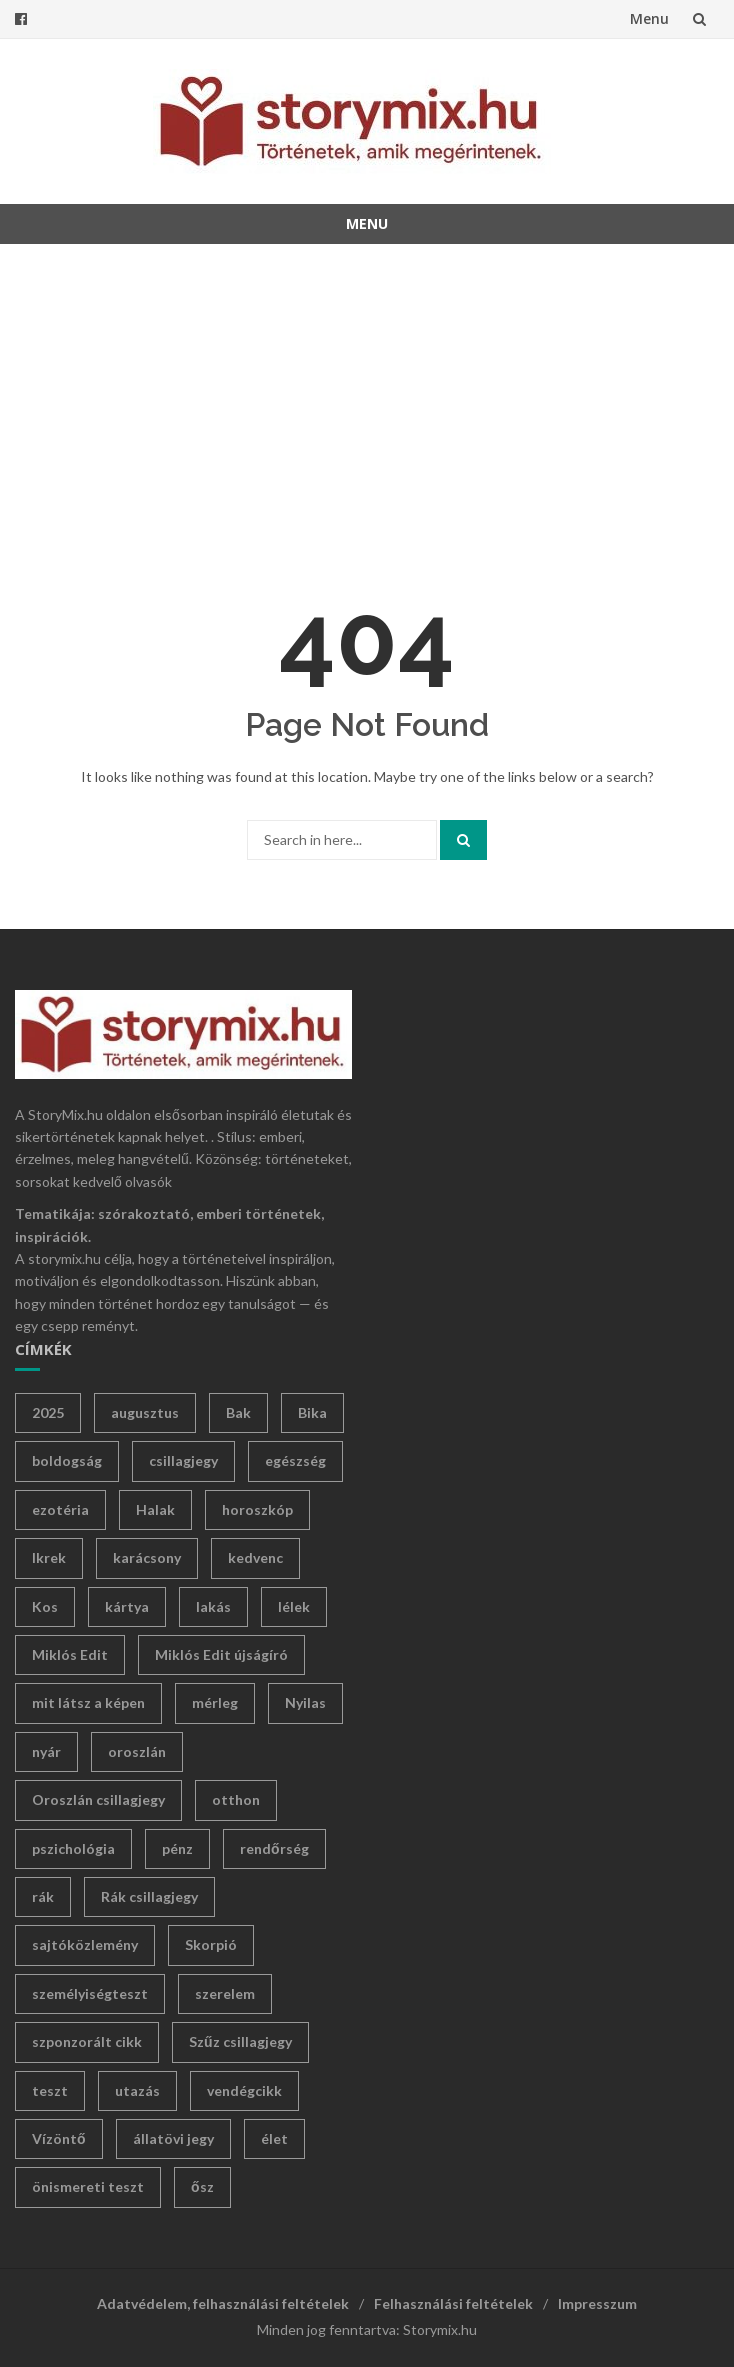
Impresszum (597, 2303)
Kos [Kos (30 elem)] (45, 1606)
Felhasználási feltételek (453, 2303)
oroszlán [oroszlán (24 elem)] (137, 1751)
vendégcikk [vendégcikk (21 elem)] (244, 2090)
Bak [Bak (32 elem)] (238, 1412)
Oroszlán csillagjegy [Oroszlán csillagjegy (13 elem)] (98, 1799)
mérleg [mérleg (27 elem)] (215, 1702)
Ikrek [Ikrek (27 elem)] (49, 1557)
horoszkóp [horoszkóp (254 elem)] (257, 1509)
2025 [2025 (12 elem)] (48, 1412)
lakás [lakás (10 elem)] (213, 1606)
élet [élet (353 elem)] (274, 2138)
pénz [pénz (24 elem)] (177, 1848)
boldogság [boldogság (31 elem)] (67, 1460)
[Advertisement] (367, 404)
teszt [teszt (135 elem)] (50, 2090)
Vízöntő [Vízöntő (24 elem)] (59, 2138)
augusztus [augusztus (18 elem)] (145, 1412)
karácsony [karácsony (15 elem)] (147, 1557)
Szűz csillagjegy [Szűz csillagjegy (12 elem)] (240, 2041)
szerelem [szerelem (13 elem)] (225, 1993)
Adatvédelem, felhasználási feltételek (223, 2303)
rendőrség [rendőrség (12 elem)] (274, 1848)
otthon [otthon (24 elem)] (236, 1799)
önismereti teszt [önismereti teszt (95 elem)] (88, 2186)
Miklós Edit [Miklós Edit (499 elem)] (70, 1654)
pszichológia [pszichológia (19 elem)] (73, 1848)
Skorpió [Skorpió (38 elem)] (211, 1944)
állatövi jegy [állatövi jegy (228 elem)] (173, 2138)
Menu (649, 18)
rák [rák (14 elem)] (43, 1896)
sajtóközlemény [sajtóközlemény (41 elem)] (85, 1944)
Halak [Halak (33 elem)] (155, 1509)
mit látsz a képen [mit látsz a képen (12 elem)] (88, 1702)
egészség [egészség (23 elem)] (295, 1460)
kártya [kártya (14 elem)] (127, 1606)
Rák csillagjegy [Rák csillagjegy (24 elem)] (149, 1896)
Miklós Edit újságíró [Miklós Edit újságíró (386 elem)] (221, 1654)
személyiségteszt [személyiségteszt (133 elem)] (90, 1993)
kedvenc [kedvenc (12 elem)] (255, 1557)
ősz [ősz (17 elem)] (202, 2186)
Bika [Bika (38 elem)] (312, 1412)
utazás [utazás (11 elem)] (137, 2090)
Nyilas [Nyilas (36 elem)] (305, 1702)
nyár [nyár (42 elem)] (46, 1751)
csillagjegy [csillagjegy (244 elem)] (183, 1460)
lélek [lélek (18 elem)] (294, 1606)
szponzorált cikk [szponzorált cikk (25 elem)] (87, 2041)
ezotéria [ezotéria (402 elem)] (60, 1509)
